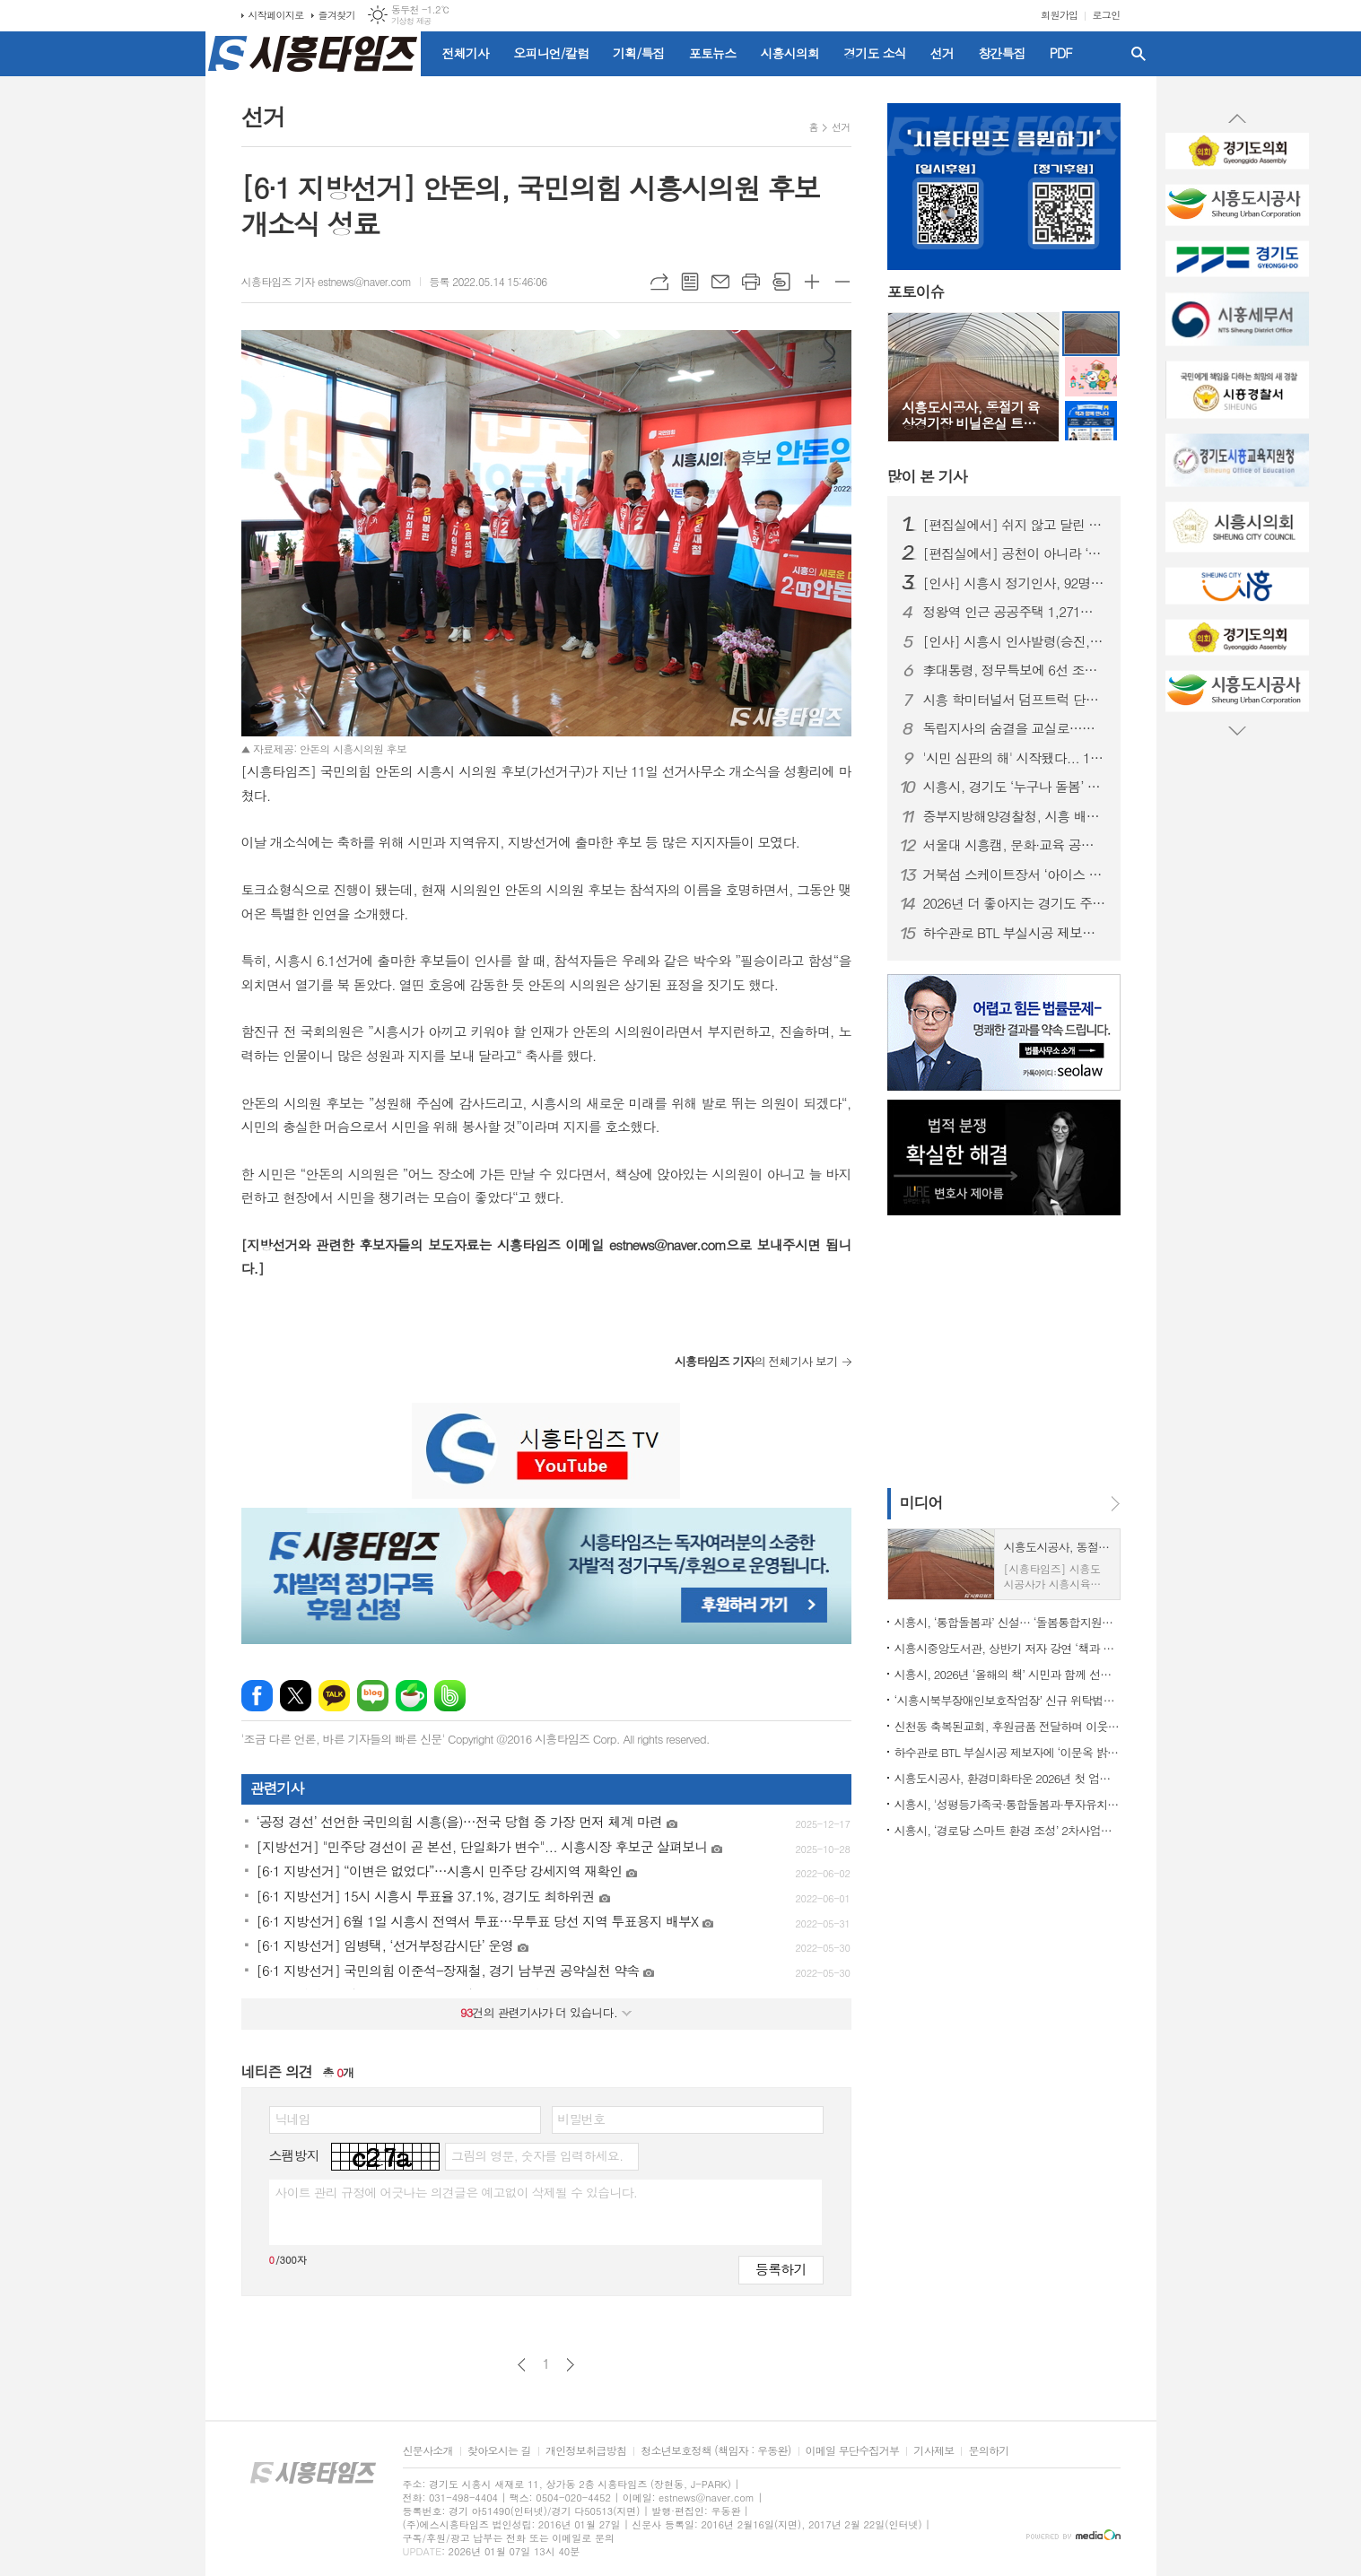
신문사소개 (428, 2451)
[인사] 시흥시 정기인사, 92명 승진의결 (1014, 583)
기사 (927, 476)
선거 (942, 53)
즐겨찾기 (336, 15)
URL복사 (659, 282)
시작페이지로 (276, 15)
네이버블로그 (372, 1695)
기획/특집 (639, 53)
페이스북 (257, 1695)
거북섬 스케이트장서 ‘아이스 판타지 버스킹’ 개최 (1014, 874)
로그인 (1106, 15)
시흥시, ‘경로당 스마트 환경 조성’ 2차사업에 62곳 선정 (1007, 1830)
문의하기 (988, 2451)
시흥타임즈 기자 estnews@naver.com (326, 281)
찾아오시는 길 (499, 2451)
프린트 (751, 282)
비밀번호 (582, 2118)
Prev (1237, 119)
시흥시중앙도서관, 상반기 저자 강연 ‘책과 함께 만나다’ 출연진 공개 (1007, 1648)
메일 (720, 282)
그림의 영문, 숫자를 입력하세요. (537, 2155)
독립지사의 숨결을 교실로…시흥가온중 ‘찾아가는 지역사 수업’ (1014, 728)
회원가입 (1059, 15)
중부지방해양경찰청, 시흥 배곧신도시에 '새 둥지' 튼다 (1014, 816)
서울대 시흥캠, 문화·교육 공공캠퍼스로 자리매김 (1014, 845)
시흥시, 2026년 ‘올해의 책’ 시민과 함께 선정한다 (1007, 1674)
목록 (690, 282)
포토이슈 (916, 292)
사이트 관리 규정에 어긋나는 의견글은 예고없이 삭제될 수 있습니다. (456, 2192)
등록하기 (780, 2268)
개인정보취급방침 (585, 2451)
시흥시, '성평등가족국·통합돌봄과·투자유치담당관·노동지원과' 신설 (1007, 1804)
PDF (1061, 53)
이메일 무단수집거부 (853, 2451)
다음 (570, 2364)
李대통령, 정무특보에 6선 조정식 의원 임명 (1014, 670)
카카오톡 (334, 1695)
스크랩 (781, 282)
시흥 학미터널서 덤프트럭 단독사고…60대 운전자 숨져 (1014, 700)
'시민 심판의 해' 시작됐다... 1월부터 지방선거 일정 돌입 (1014, 758)
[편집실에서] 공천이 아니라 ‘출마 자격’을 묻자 (1014, 553)
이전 (521, 2364)
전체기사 (466, 53)
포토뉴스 (713, 53)
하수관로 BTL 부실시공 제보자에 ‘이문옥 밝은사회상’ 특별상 (1014, 933)
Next (1237, 730)
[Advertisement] (124, 327)
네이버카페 (411, 1695)
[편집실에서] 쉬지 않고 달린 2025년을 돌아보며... (1014, 525)
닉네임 (292, 2118)
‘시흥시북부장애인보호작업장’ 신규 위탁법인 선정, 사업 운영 (1007, 1700)
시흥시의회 (789, 53)
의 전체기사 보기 (756, 1361)
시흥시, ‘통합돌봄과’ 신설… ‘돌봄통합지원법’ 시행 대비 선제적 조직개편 (1007, 1622)
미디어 (921, 1502)
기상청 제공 (411, 21)
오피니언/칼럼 (551, 53)
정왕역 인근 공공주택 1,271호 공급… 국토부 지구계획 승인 (1014, 612)
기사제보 (933, 2451)
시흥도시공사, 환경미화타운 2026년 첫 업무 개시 (1007, 1778)
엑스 (295, 1695)
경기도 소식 (874, 53)
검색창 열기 (1138, 53)
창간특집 (1001, 53)
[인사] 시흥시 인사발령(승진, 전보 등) (1014, 641)
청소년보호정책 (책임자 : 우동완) (715, 2451)
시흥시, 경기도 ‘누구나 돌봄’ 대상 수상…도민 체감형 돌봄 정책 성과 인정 (1014, 787)
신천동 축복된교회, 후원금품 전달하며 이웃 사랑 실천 (1007, 1726)
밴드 (450, 1695)
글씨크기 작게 (842, 282)
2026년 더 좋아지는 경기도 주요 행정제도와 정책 (1014, 903)
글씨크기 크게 (812, 282)
